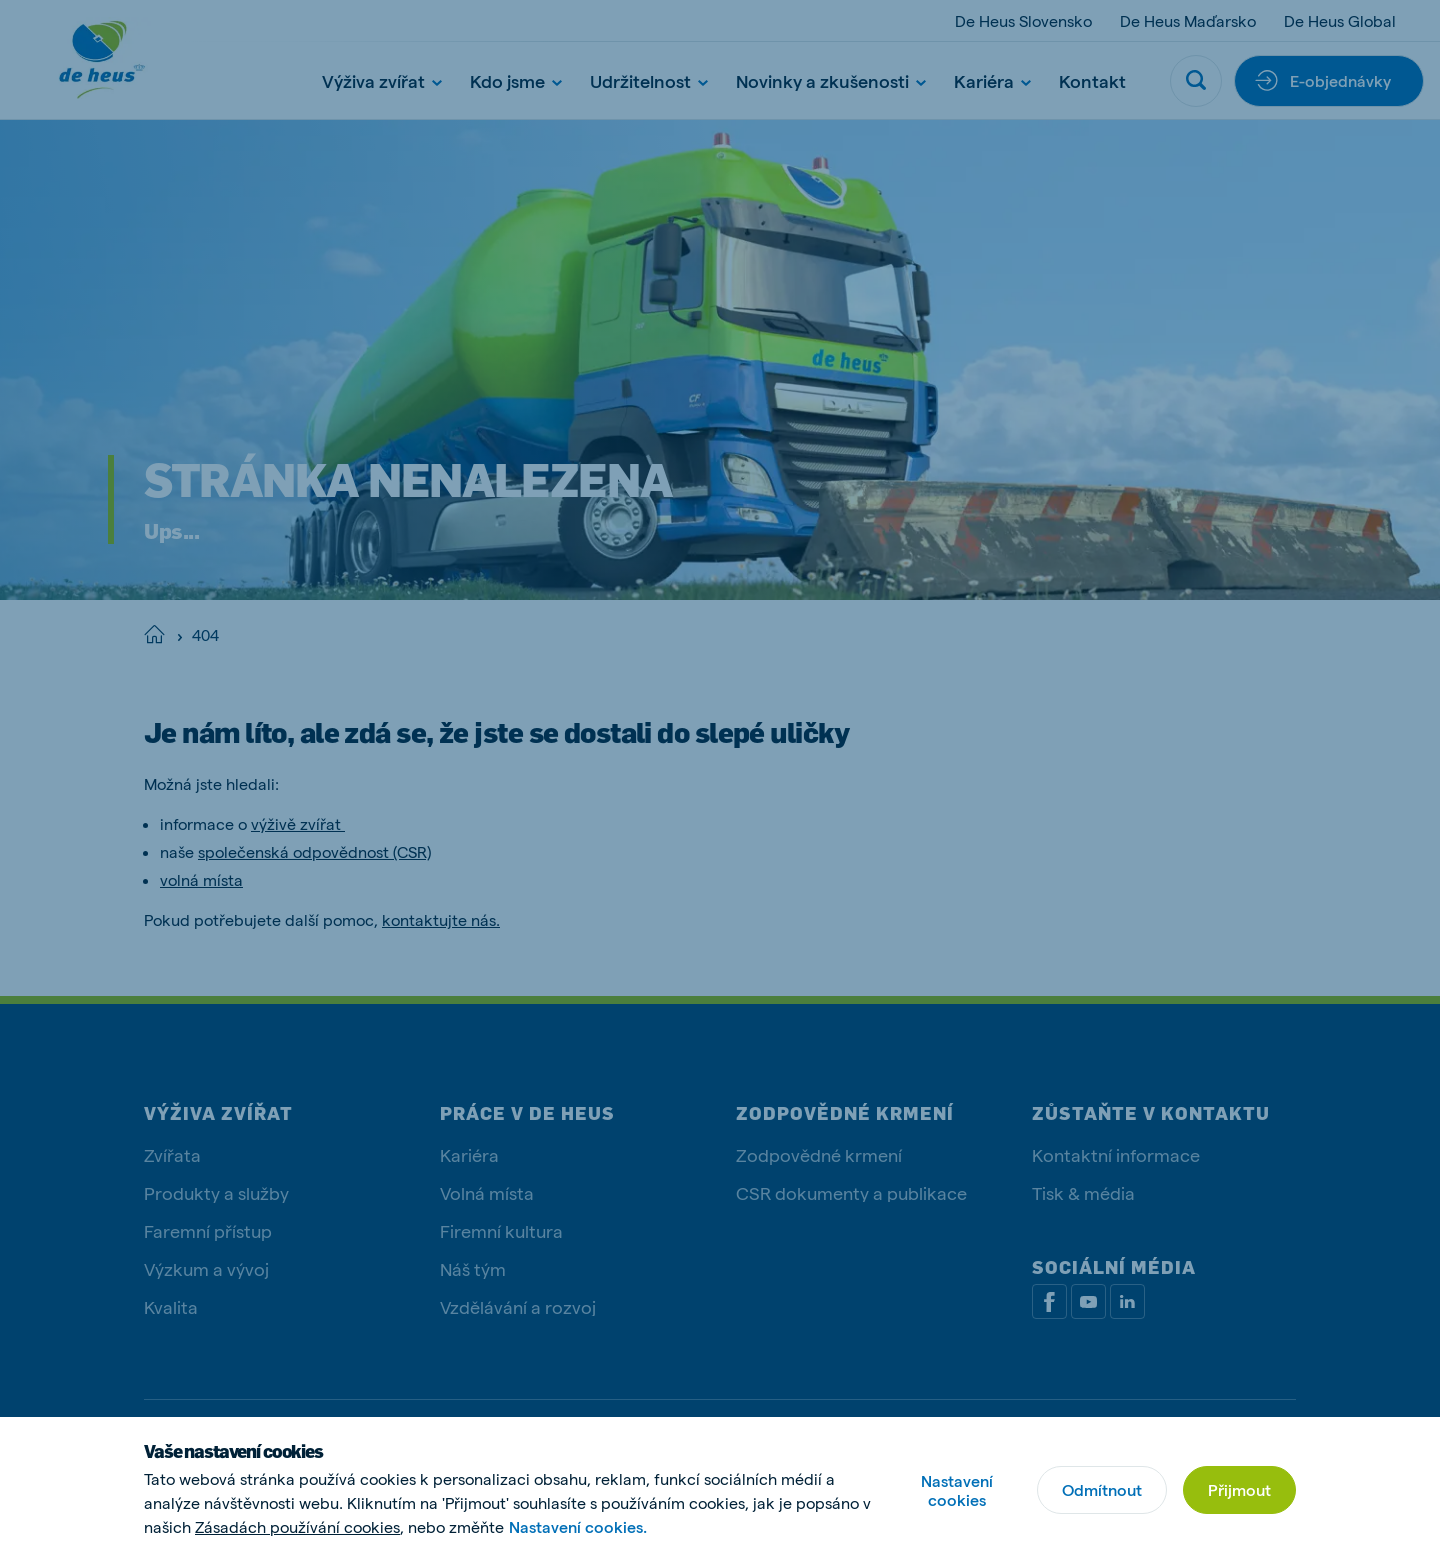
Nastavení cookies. (578, 1526)
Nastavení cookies (957, 1490)
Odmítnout (1102, 1489)
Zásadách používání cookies (297, 1526)
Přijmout (1239, 1489)
